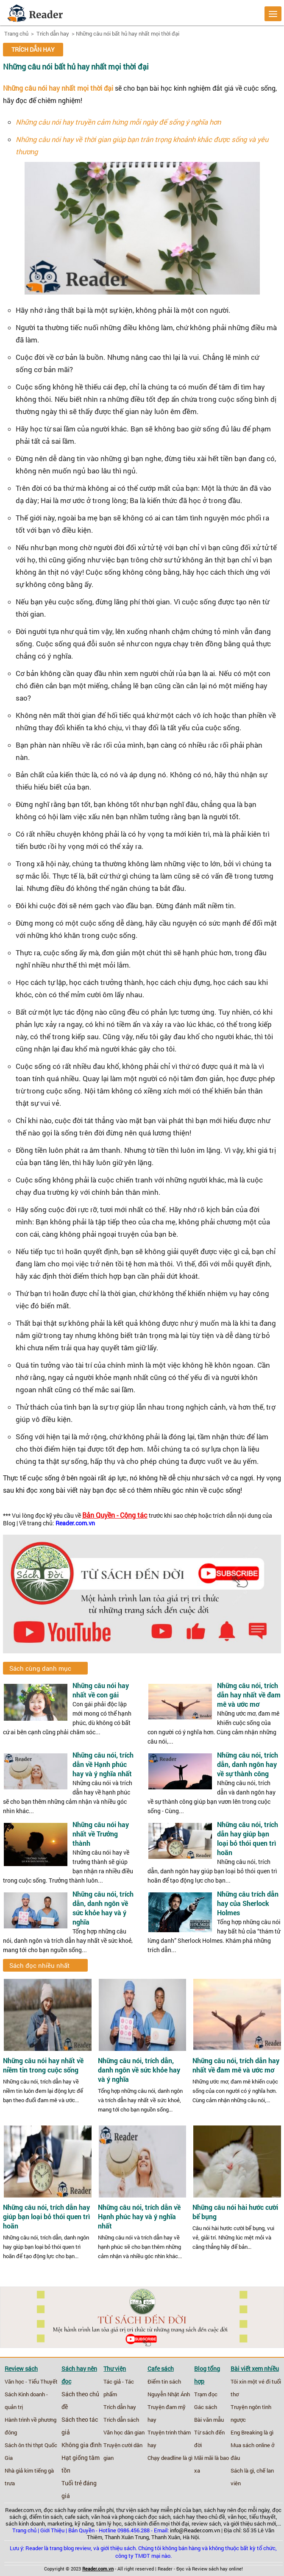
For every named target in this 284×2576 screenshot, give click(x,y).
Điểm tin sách (164, 2381)
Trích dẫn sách (121, 2419)
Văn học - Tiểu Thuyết (31, 2381)
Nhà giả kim (19, 2470)
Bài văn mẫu (209, 2419)
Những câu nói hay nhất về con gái (100, 1690)
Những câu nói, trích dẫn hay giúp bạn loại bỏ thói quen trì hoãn (247, 1838)
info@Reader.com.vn (195, 2530)
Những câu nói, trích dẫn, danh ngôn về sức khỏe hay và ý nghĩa (103, 1907)
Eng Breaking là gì (252, 2432)
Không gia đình (81, 2445)
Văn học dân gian (124, 2432)
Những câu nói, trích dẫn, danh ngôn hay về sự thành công (247, 1764)
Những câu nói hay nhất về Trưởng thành (100, 1833)
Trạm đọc (205, 2394)
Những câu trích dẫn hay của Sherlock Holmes (247, 1903)
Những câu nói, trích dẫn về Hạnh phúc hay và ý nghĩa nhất (103, 1764)
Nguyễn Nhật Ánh (169, 2394)
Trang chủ (16, 33)
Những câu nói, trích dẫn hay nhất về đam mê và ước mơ (249, 1694)
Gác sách (205, 2407)
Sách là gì (242, 2470)
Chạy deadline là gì (170, 2458)
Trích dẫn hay (52, 33)
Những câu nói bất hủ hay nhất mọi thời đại (127, 33)
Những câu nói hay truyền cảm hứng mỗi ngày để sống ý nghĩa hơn (118, 121)
